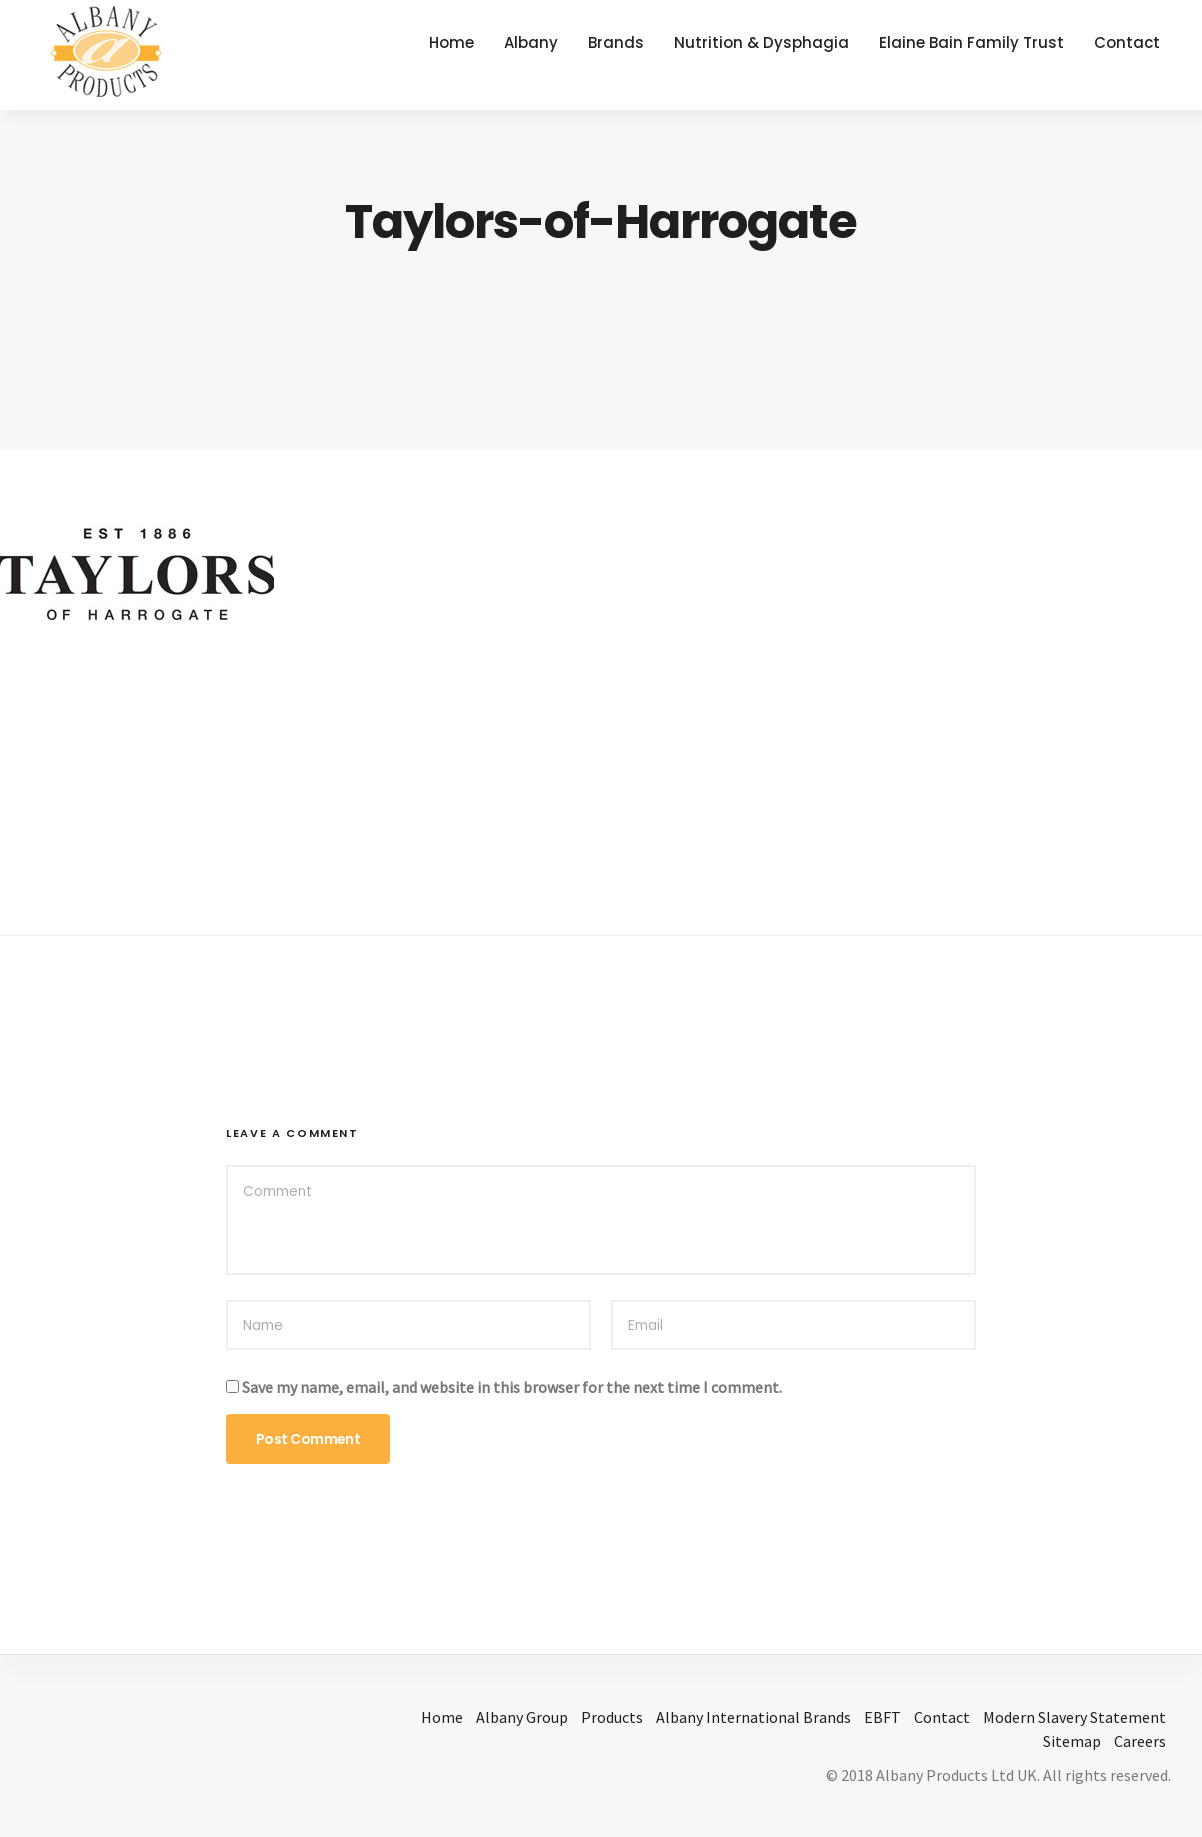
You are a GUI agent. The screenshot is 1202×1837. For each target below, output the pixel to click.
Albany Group (522, 1717)
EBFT (882, 1717)
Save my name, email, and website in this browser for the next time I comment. (512, 1387)
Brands (616, 42)
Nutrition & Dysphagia (761, 42)
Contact (1127, 42)
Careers (1140, 1741)
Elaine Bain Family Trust (971, 42)
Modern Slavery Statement (1074, 1717)
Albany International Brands (753, 1717)
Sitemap (1072, 1741)
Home (451, 42)
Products (612, 1717)
